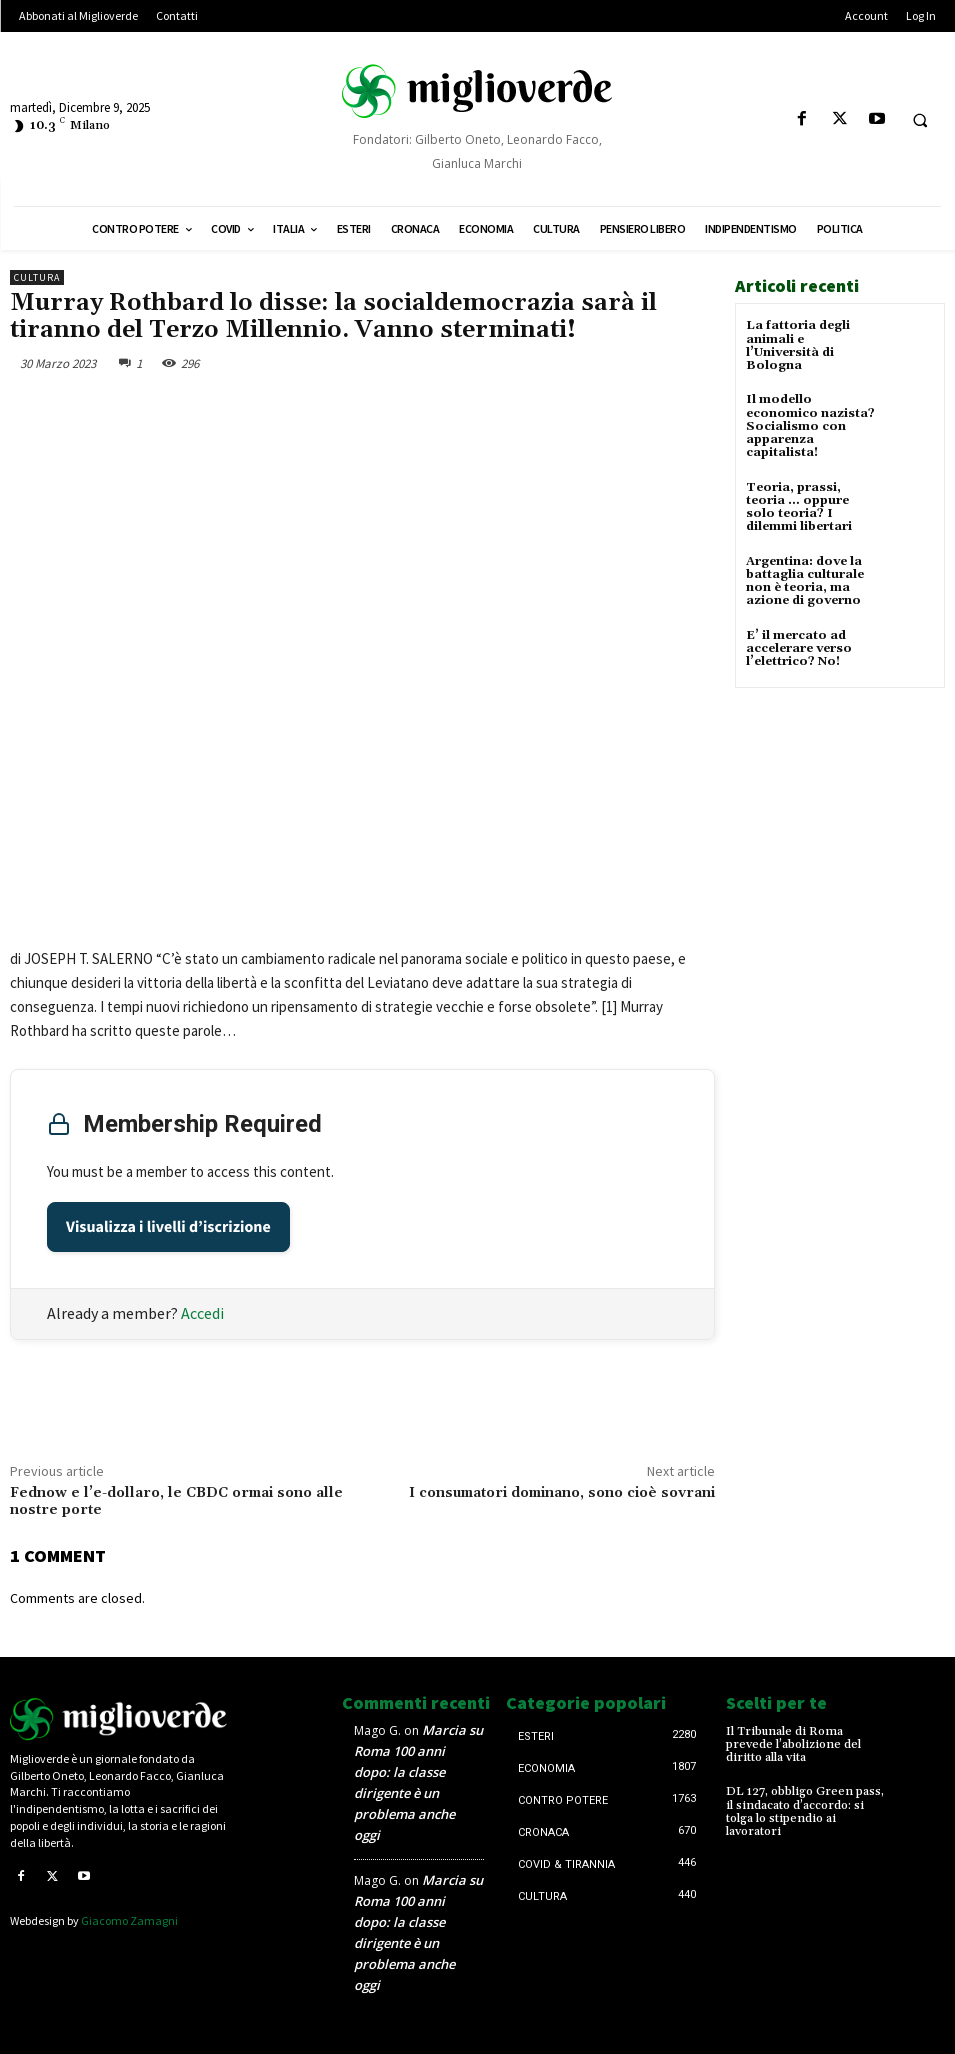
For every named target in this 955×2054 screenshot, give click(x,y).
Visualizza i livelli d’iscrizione (168, 1227)
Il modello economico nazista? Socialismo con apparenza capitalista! (810, 426)
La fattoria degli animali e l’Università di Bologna (798, 345)
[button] (920, 120)
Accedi (202, 1313)
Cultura (37, 277)
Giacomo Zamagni (129, 1920)
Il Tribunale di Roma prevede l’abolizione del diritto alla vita (793, 1744)
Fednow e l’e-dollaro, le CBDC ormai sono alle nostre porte (176, 1501)
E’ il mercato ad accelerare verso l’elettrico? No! (799, 646)
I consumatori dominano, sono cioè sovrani (562, 1493)
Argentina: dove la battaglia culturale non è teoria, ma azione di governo (805, 580)
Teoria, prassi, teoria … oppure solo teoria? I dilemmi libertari (799, 506)
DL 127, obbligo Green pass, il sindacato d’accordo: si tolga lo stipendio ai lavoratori (805, 1811)
